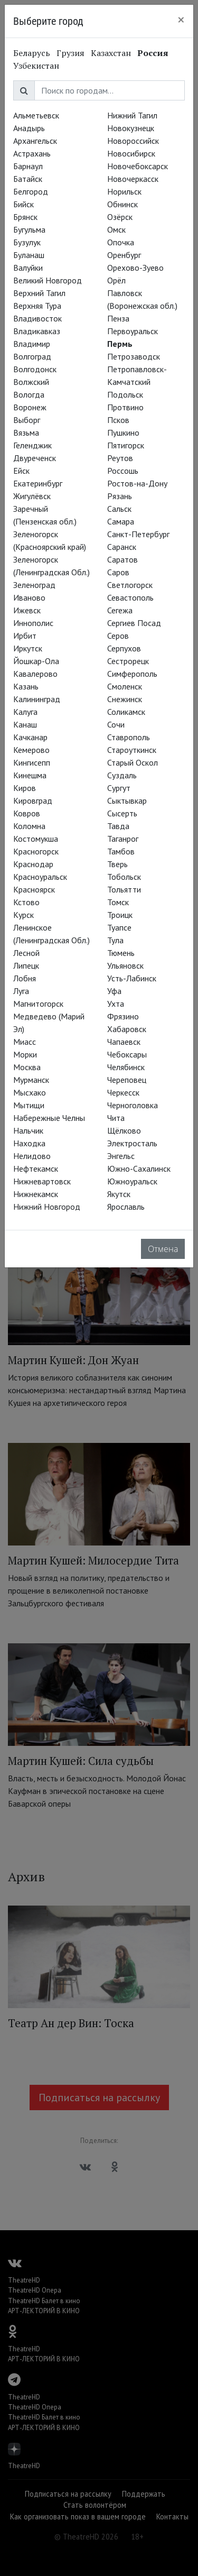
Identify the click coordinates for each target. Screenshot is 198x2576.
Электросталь (132, 1143)
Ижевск (27, 610)
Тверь (117, 864)
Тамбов (121, 851)
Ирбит (24, 635)
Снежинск (124, 699)
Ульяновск (125, 965)
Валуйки (28, 267)
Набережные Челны (49, 1117)
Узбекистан (36, 65)
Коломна (29, 826)
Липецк (26, 965)
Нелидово (32, 1156)
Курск (23, 914)
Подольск (125, 394)
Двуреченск (34, 458)
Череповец (126, 1079)
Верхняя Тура (37, 305)
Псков (118, 420)
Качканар (30, 737)
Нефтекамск (35, 1168)
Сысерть (122, 813)
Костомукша (35, 838)
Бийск (23, 204)
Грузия (70, 53)
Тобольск (124, 876)
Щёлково (124, 1130)
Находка (29, 1143)
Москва (27, 1067)
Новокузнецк (130, 128)
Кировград (32, 800)
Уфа (114, 991)
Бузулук (27, 242)
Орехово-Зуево (135, 267)
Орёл (116, 280)
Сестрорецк (128, 661)
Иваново (29, 597)
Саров (118, 572)
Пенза (118, 318)
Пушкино (123, 432)
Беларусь (31, 53)
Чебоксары (127, 1054)
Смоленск (124, 686)
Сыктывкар (127, 800)
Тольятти (124, 889)
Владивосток (37, 318)
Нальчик (28, 1130)
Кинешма (29, 775)
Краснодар (33, 864)
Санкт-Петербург (138, 534)
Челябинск (126, 1067)
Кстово (26, 902)
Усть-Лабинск (131, 978)
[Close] (181, 19)
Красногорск (36, 851)
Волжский (31, 381)
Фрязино (123, 1016)
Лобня (24, 978)
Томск (118, 902)
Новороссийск (133, 140)
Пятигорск (125, 445)
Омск (116, 229)
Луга (21, 991)
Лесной (26, 952)
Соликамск (126, 711)
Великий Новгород (47, 280)
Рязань (119, 496)
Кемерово (31, 749)
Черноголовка (132, 1105)
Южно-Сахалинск (139, 1168)
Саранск (121, 546)
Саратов (122, 559)
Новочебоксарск (137, 166)
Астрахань (32, 153)
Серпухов (124, 648)
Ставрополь (128, 737)
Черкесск (123, 1092)
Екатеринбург (37, 483)
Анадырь (29, 128)
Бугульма (29, 229)
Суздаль (122, 775)
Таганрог (122, 838)
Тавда (118, 826)
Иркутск (27, 648)
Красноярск (34, 889)
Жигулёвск (32, 496)
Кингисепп (31, 762)
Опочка (120, 242)
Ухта (115, 1003)
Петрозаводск (133, 356)
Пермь (120, 343)
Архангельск (35, 140)
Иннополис (33, 623)
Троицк (120, 914)
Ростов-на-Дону (137, 483)
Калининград (36, 699)
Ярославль (126, 1206)
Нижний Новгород (46, 1206)
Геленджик (32, 445)
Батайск (27, 178)
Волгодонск (34, 369)
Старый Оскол (132, 762)
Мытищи (28, 1105)
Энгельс (121, 1156)
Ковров (26, 813)
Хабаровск (126, 1029)
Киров (24, 788)
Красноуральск (40, 876)
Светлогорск (130, 584)
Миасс (24, 1041)
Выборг (26, 420)
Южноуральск (132, 1181)
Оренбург (124, 255)
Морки (25, 1054)
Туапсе (119, 927)
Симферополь (132, 673)
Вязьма (26, 432)
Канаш (25, 724)
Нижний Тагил (132, 115)
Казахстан (111, 53)
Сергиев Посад (134, 623)
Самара (120, 521)
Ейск (21, 470)
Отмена (163, 1249)
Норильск (124, 191)
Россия (152, 53)
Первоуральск (132, 331)
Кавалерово (35, 673)
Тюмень (121, 952)
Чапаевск (123, 1041)
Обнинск (122, 204)
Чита (116, 1117)
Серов (118, 635)
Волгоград (32, 356)
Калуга (25, 711)
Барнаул (28, 166)
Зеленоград (34, 584)
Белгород (30, 191)
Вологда (28, 394)
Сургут (118, 788)
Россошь (122, 470)
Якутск (118, 1194)
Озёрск (120, 216)
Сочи (116, 724)
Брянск (25, 216)
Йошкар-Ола (36, 661)
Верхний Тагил (39, 293)
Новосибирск (131, 153)
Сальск (119, 508)
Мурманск (31, 1079)
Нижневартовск (42, 1181)
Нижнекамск (35, 1194)
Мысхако (29, 1092)
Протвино (125, 407)
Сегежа (120, 610)
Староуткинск (131, 749)
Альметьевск (36, 115)
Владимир (31, 343)
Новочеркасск (132, 178)
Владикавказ (36, 331)
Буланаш (28, 255)
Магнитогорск (38, 1003)
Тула (115, 940)
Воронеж (29, 407)
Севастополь (130, 597)
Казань (26, 686)
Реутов (120, 458)
